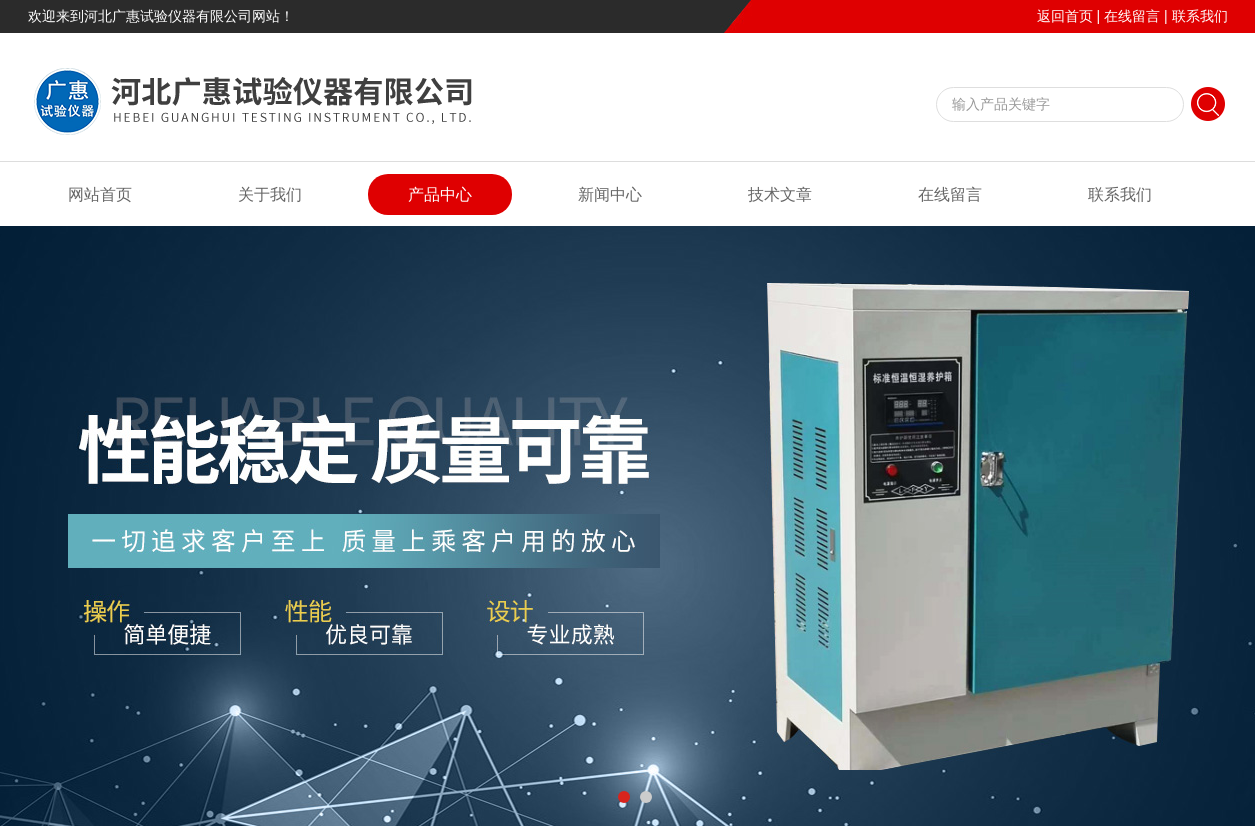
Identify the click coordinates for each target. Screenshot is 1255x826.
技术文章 (780, 194)
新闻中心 (610, 194)
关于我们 (270, 194)
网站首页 (100, 194)
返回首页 (1065, 16)
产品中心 (440, 194)
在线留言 (1132, 16)
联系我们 (1200, 16)
